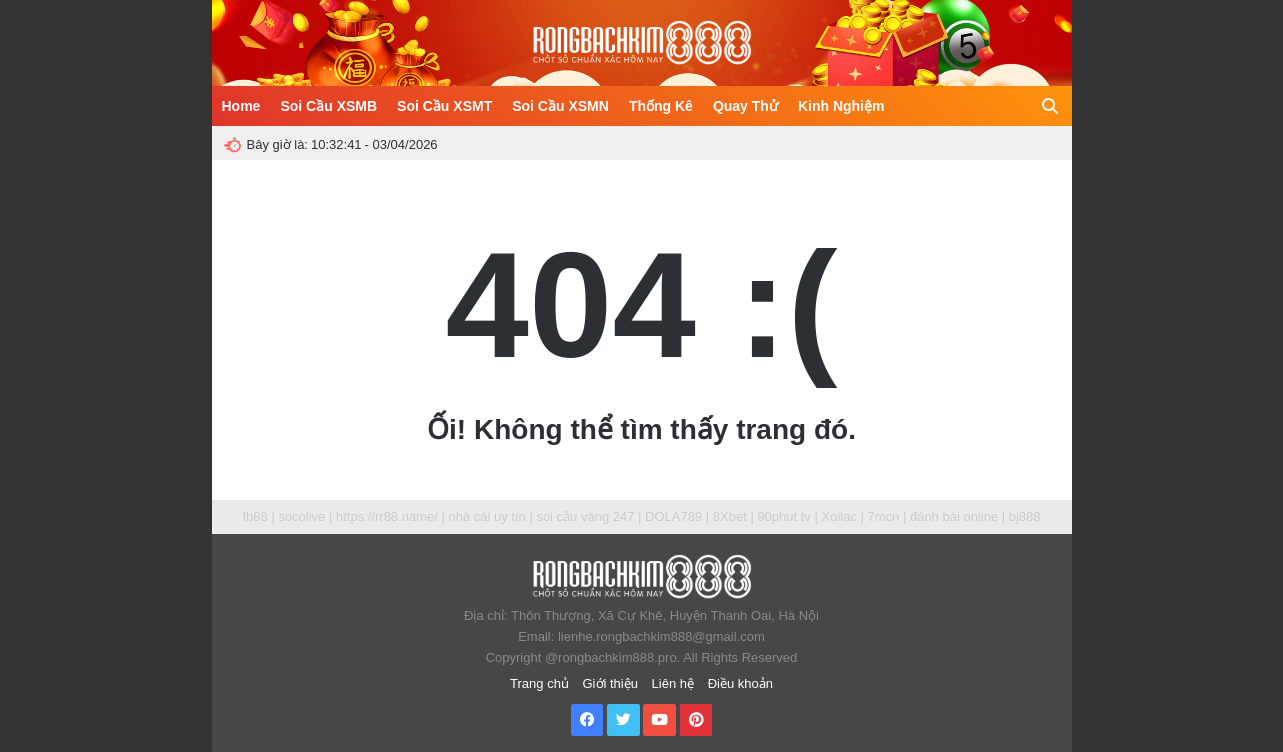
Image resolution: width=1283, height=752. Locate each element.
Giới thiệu (610, 683)
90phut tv (784, 516)
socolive (301, 516)
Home (241, 106)
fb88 (254, 516)
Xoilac (838, 516)
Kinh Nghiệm (841, 106)
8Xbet (730, 516)
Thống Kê (661, 106)
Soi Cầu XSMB (328, 106)
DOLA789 (673, 516)
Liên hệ (673, 683)
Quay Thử (745, 106)
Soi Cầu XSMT (444, 106)
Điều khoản (740, 683)
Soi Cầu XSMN (560, 106)
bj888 (1025, 516)
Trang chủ (539, 683)
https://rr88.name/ (387, 516)
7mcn (884, 516)
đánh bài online (954, 516)
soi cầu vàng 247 (585, 516)
